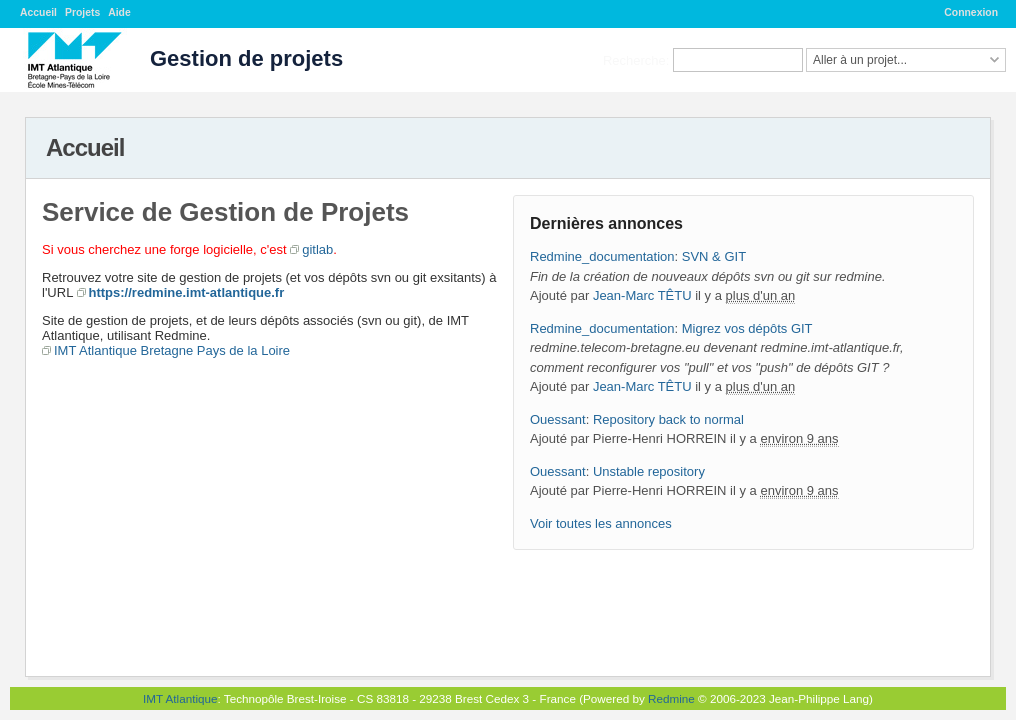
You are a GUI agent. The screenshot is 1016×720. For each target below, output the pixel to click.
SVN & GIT (714, 256)
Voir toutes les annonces (601, 523)
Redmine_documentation (602, 256)
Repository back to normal (668, 419)
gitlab (317, 249)
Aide (119, 12)
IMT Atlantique (180, 698)
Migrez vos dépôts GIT (747, 328)
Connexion (971, 12)
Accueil (38, 12)
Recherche (634, 59)
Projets (82, 12)
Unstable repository (649, 471)
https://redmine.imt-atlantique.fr (187, 292)
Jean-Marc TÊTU (642, 295)
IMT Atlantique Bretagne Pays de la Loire (172, 350)
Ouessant (558, 419)
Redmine (671, 698)
